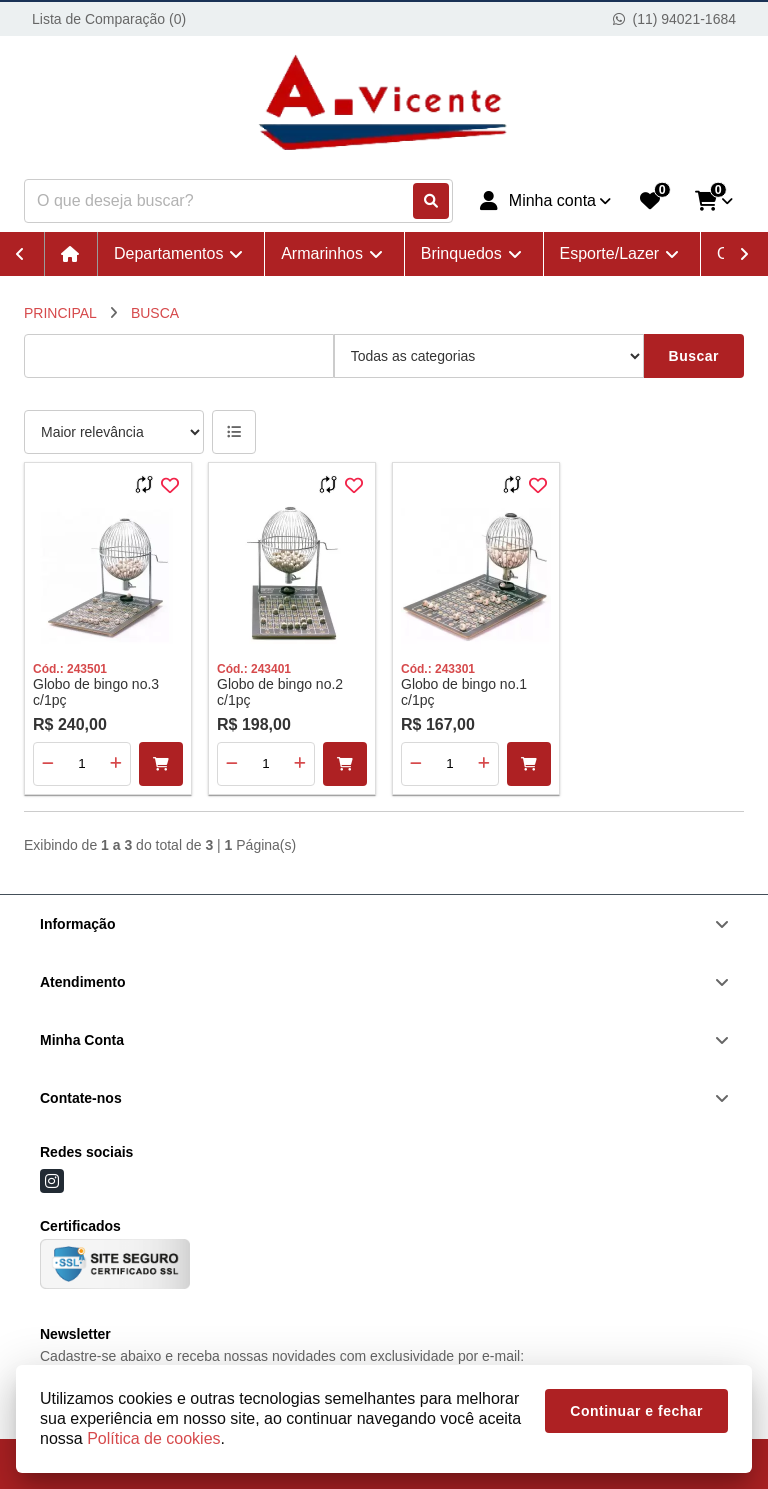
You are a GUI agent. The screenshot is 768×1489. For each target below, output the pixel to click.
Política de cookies (153, 1438)
